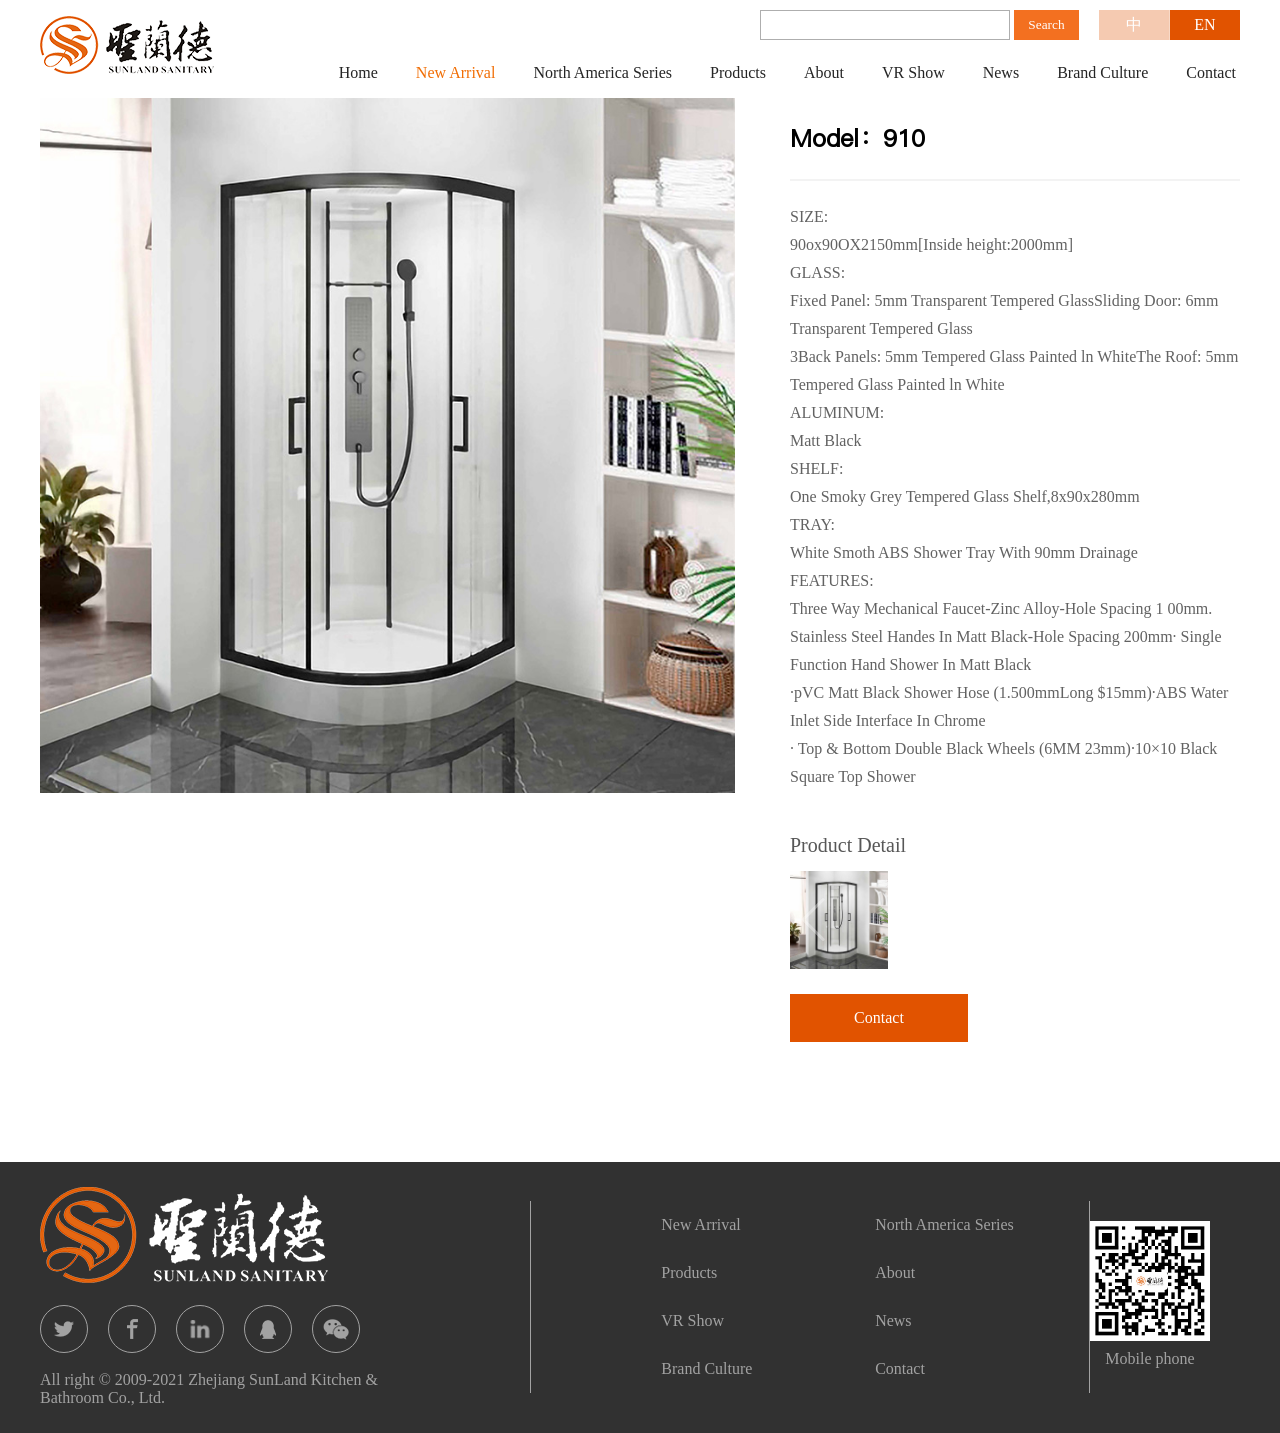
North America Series (602, 72)
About (824, 72)
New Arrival (456, 72)
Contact (1211, 72)
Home (358, 72)
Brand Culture (1102, 72)
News (1001, 72)
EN (1204, 24)
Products (738, 72)
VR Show (913, 72)
